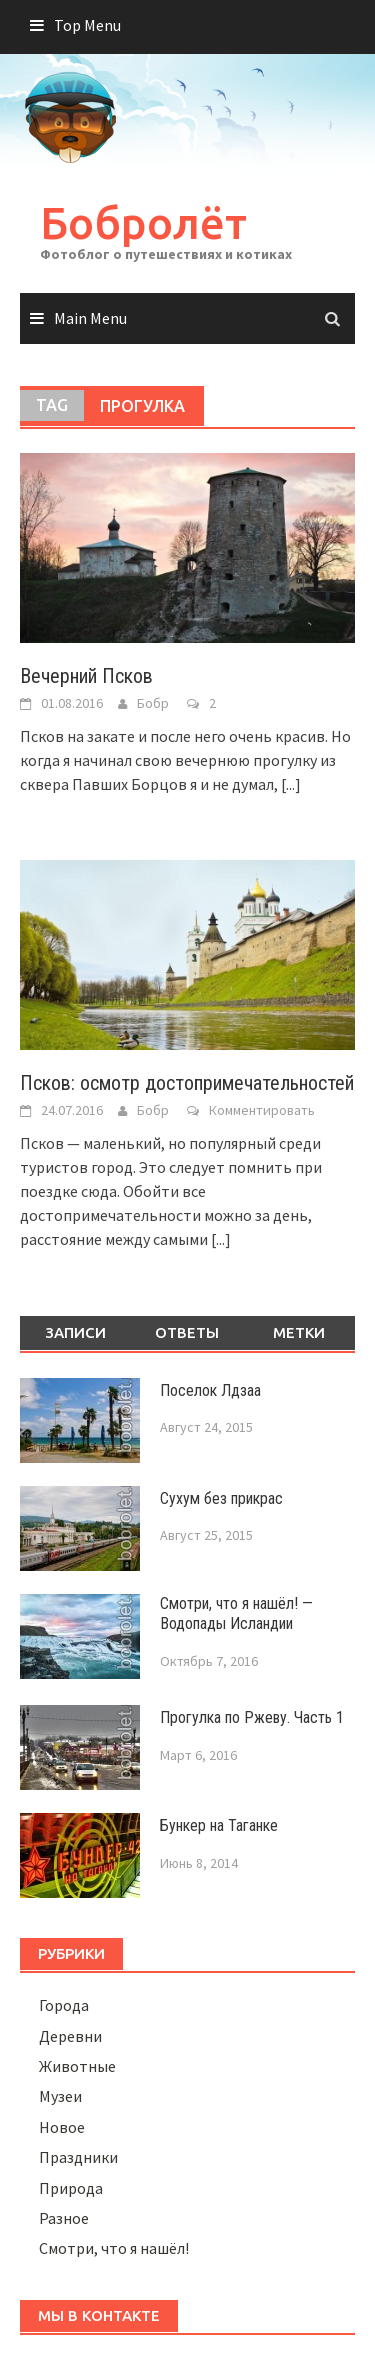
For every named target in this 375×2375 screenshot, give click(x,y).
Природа (71, 2188)
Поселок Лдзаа (210, 1390)
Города (64, 2005)
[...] (291, 784)
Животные (77, 2066)
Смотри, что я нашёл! (114, 2248)
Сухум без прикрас (221, 1498)
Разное (64, 2218)
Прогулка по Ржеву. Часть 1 (252, 1717)
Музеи (60, 2096)
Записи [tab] (75, 1332)
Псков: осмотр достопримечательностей (187, 1083)
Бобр (153, 703)
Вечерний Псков (86, 676)
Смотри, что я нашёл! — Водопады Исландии (236, 1614)
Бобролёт (143, 222)
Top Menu (87, 25)
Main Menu (90, 318)
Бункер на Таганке (219, 1825)
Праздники (78, 2157)
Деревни (70, 2036)
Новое (62, 2127)
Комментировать (262, 1110)
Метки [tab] (299, 1332)
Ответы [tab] (187, 1332)
